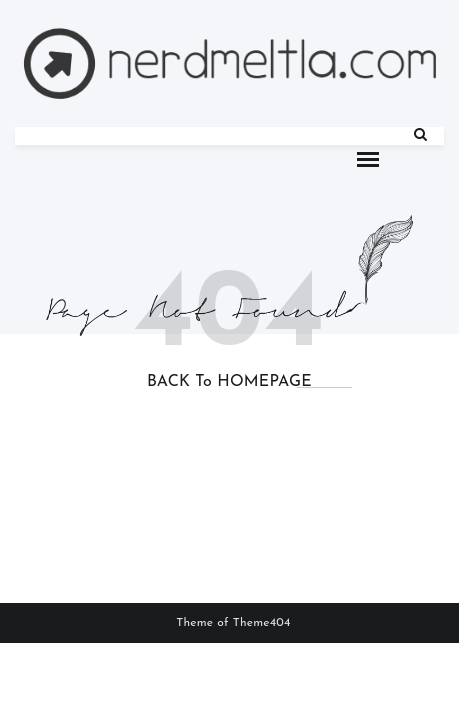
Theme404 (262, 623)
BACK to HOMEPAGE (229, 382)
